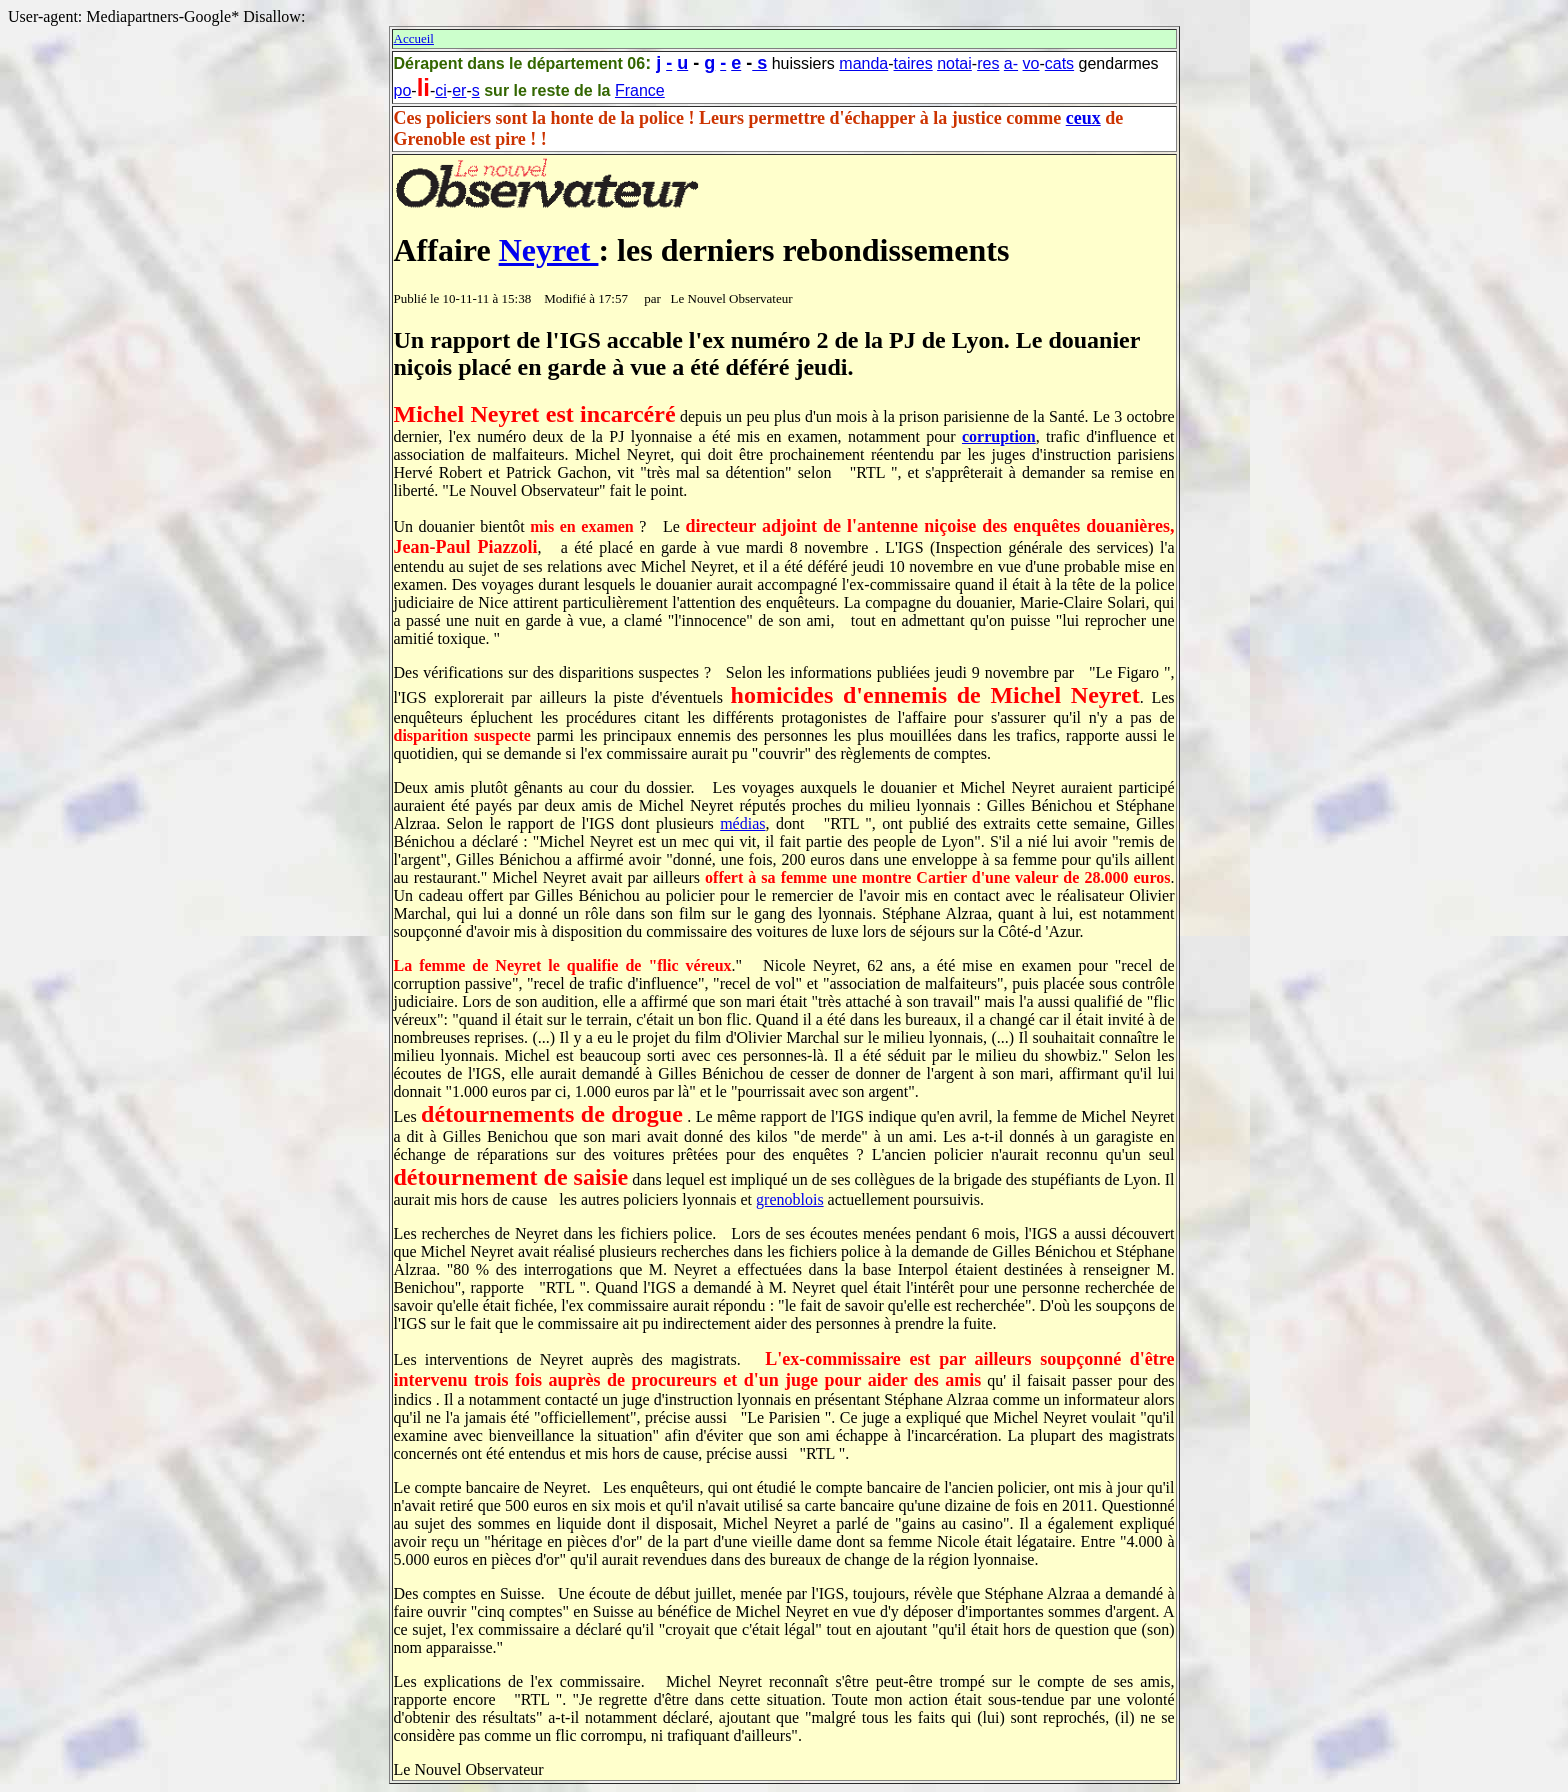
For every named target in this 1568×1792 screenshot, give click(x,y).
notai (954, 63)
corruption (999, 436)
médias (742, 823)
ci (441, 90)
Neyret (549, 250)
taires (913, 63)
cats (1059, 63)
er (459, 90)
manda (863, 63)
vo (1031, 63)
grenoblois (790, 1199)
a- (1011, 63)
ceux (1083, 118)
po (403, 90)
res (988, 63)
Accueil (414, 38)
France (640, 90)
